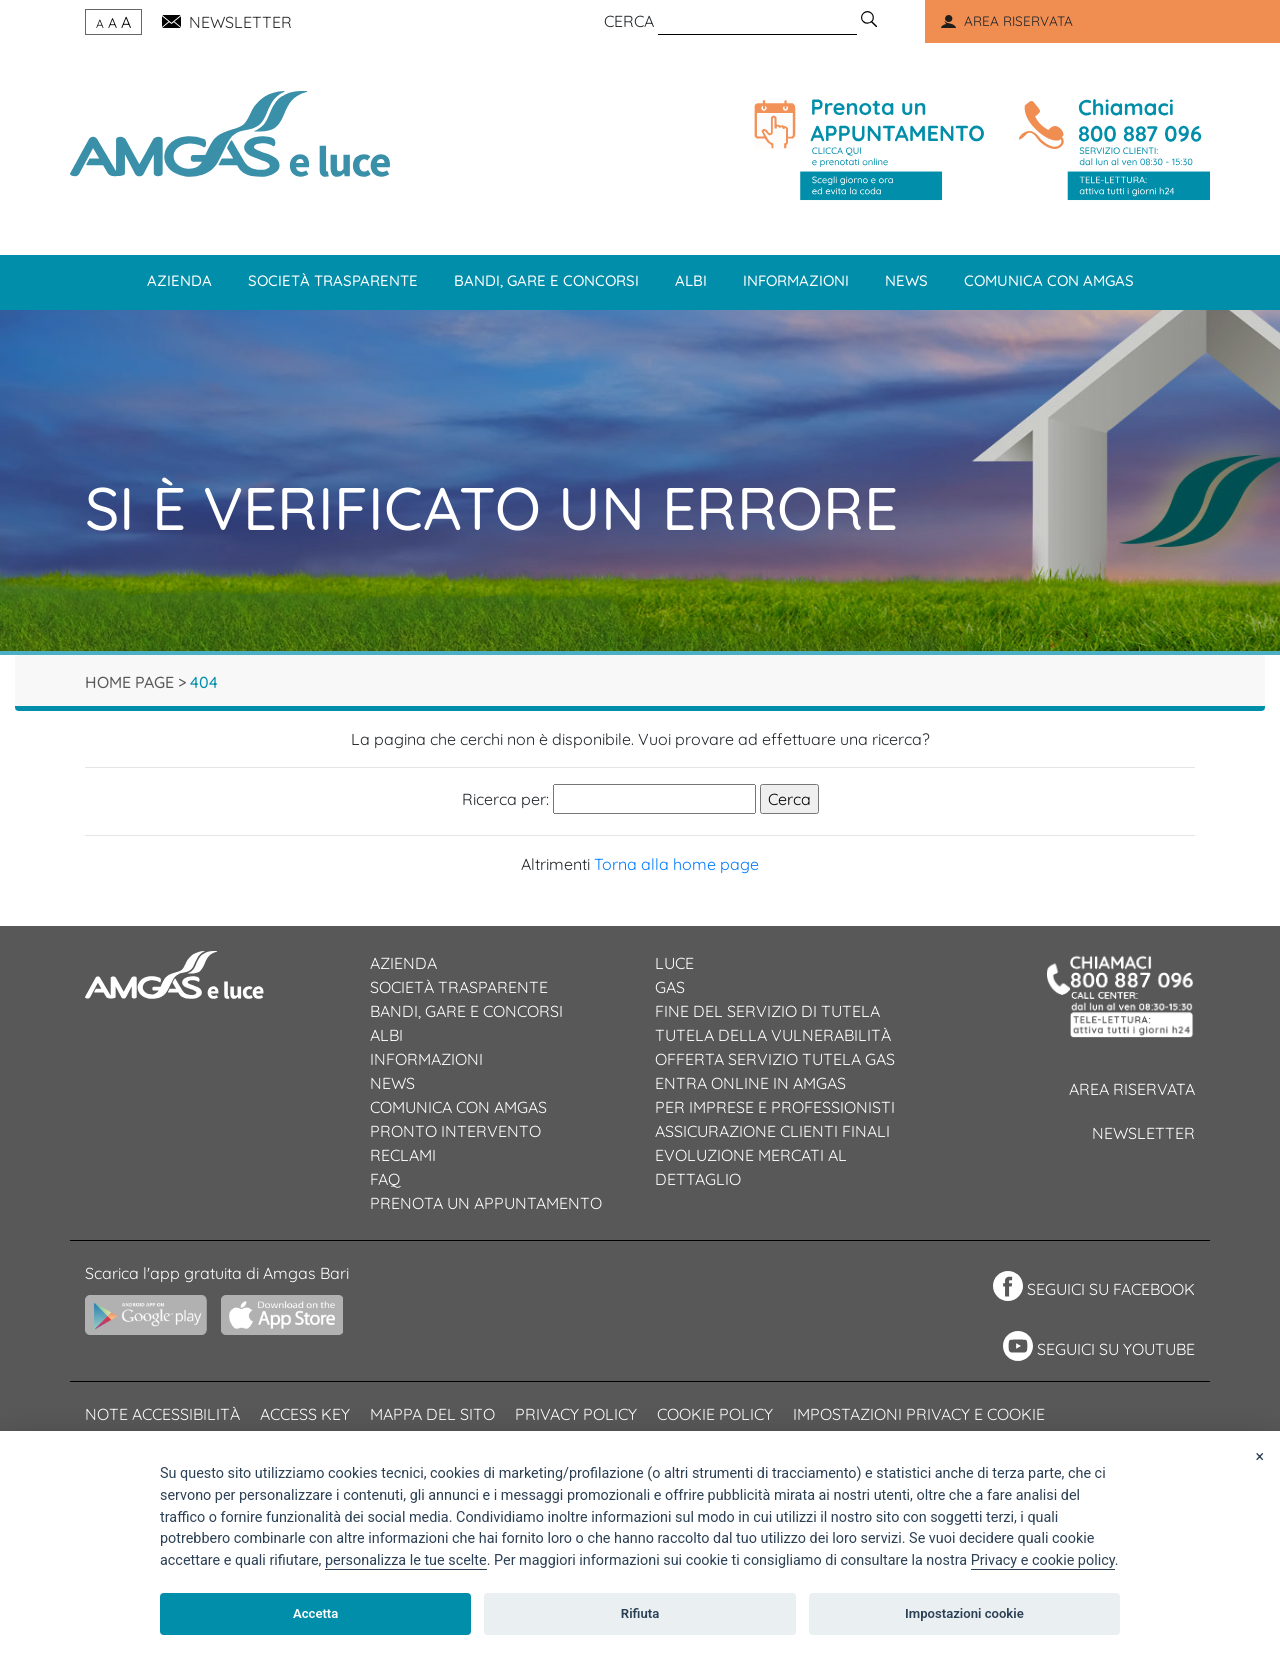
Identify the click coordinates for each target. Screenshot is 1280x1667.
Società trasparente (333, 280)
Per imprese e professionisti (775, 1107)
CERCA (629, 21)
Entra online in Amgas (750, 1083)
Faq (385, 1179)
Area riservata (1132, 1089)
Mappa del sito (432, 1414)
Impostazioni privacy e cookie (919, 1414)
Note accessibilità (162, 1414)
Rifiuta (640, 1613)
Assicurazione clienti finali (772, 1131)
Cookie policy (715, 1414)
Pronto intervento (455, 1131)
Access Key (305, 1414)
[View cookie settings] (406, 1561)
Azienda (179, 280)
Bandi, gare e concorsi (546, 280)
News (906, 280)
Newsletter (1143, 1133)
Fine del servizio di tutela (767, 1011)
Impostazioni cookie (964, 1613)
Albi (691, 280)
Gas (670, 987)
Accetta (315, 1613)
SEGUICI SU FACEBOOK (1111, 1289)
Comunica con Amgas (1049, 280)
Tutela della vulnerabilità (773, 1035)
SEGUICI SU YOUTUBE (1116, 1349)
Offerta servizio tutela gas (775, 1059)
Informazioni (796, 280)
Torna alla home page (676, 864)
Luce (674, 963)
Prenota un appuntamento (486, 1203)
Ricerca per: (505, 799)
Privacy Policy (576, 1414)
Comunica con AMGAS (458, 1107)
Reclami (403, 1155)
